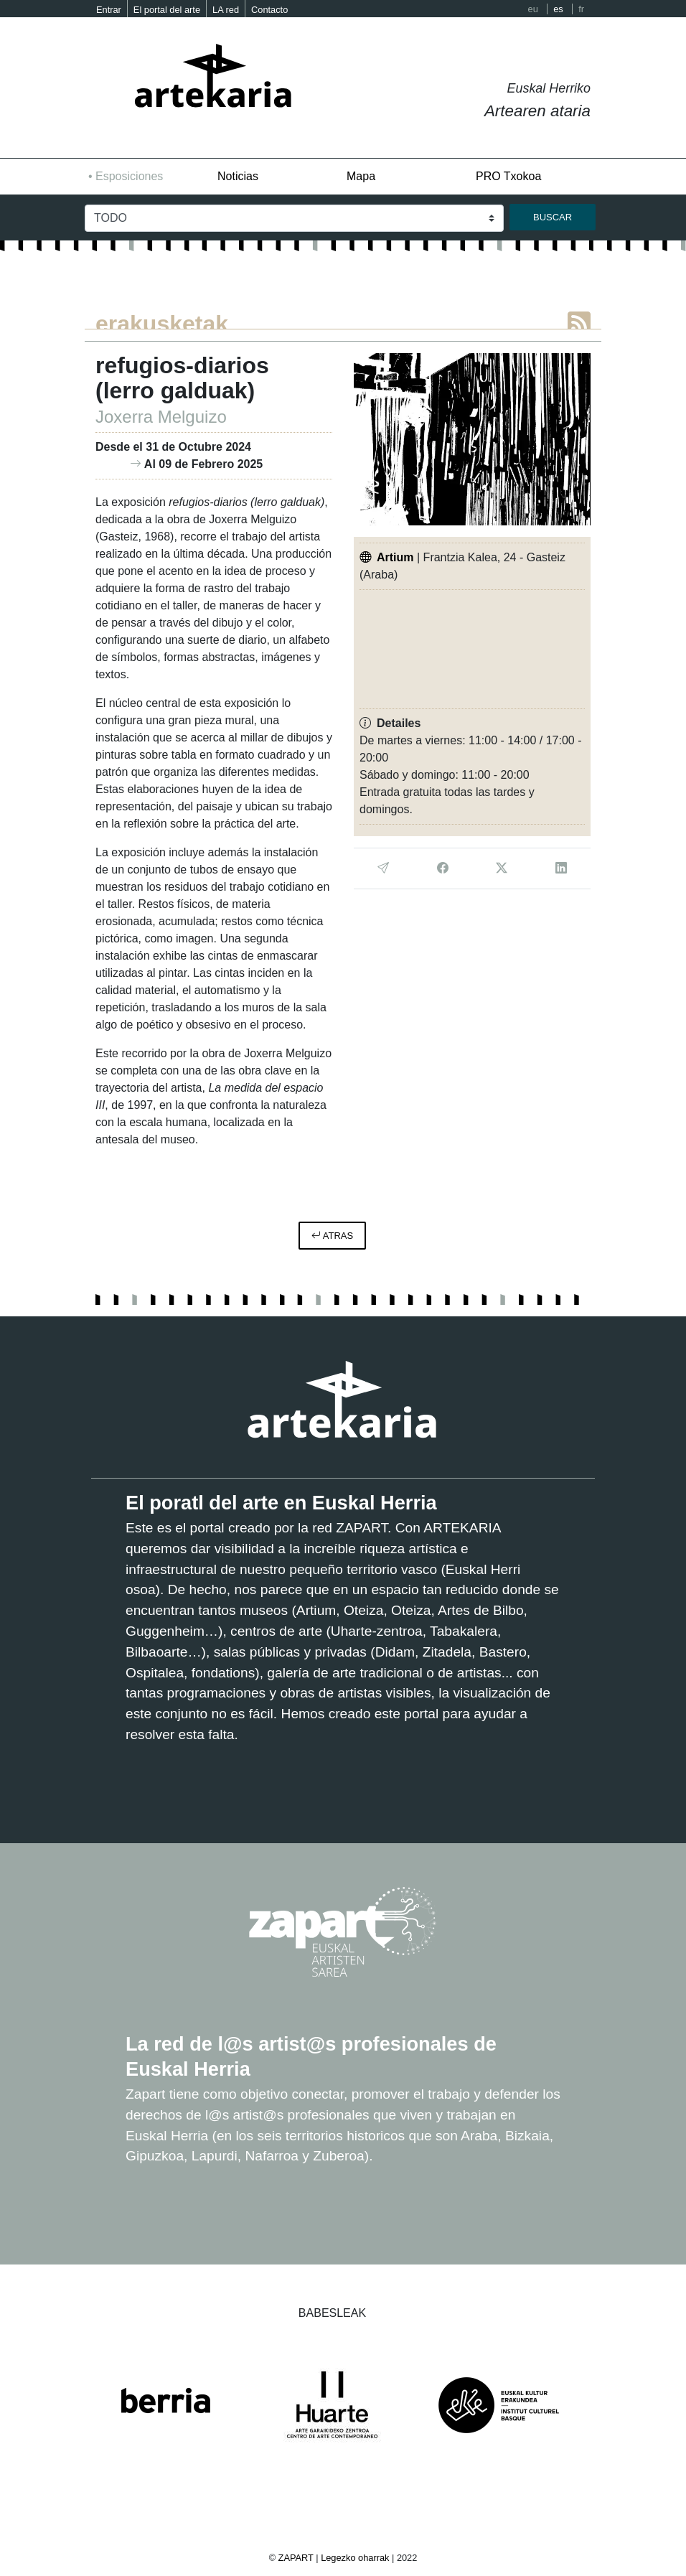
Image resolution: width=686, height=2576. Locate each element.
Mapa (361, 176)
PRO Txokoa (508, 176)
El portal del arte (166, 9)
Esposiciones (129, 176)
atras (332, 1235)
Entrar (108, 9)
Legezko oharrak (355, 2557)
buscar (552, 217)
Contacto (269, 9)
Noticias (237, 176)
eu (533, 9)
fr (581, 9)
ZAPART (297, 2557)
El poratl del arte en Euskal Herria (281, 1502)
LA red (225, 9)
